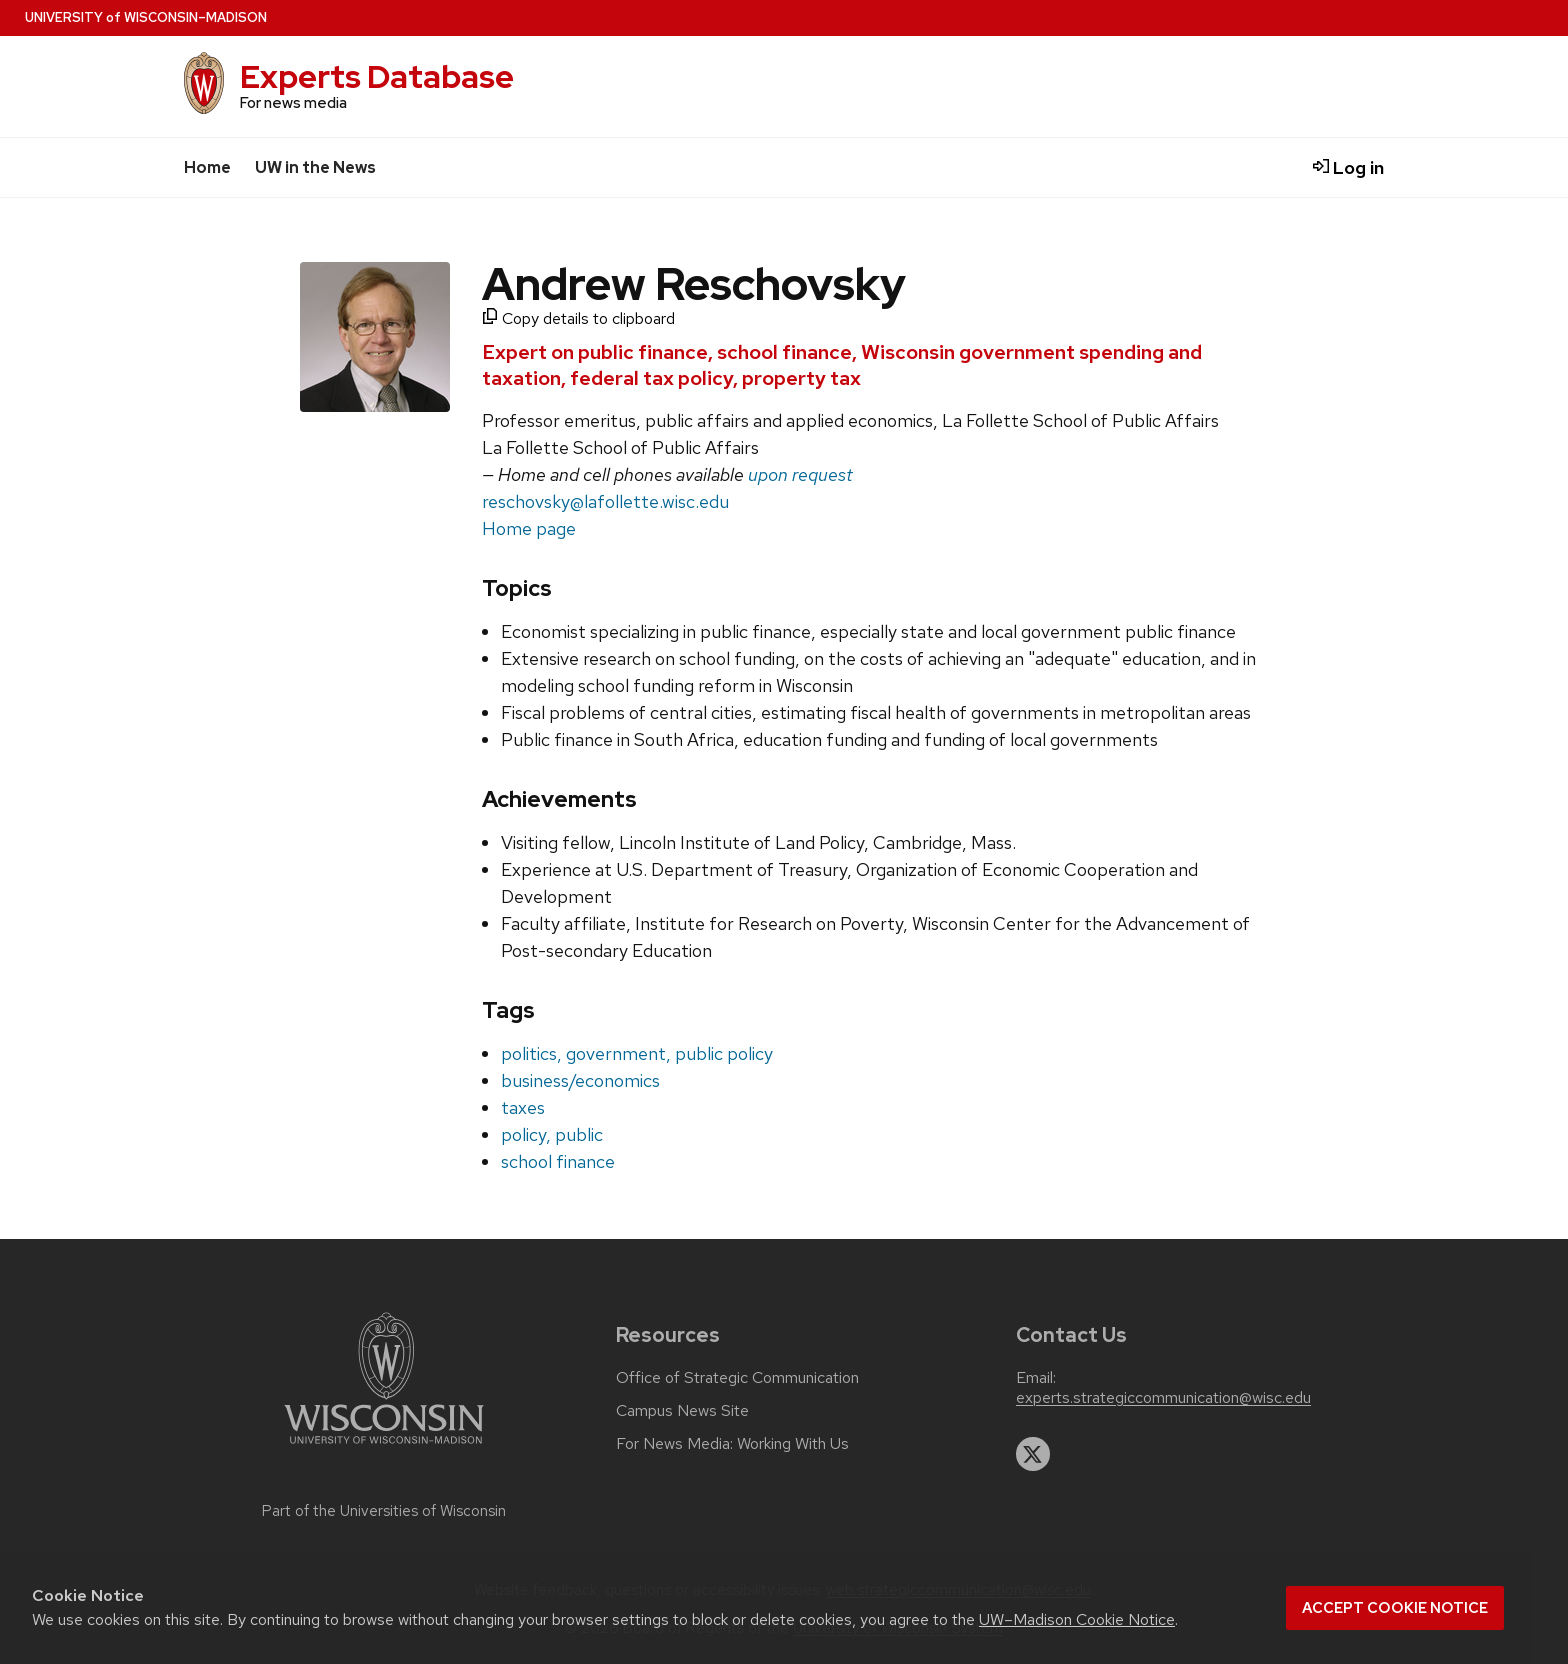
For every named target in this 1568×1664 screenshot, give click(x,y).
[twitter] (1033, 1454)
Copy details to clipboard (578, 318)
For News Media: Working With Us (732, 1444)
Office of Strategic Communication (737, 1378)
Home (207, 167)
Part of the (384, 1511)
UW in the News (315, 167)
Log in (1348, 167)
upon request (800, 474)
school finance (558, 1161)
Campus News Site (682, 1411)
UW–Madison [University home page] (146, 17)
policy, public (552, 1134)
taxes (523, 1107)
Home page (529, 528)
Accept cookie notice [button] (1395, 1608)
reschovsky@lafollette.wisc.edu (605, 501)
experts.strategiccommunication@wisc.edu (1163, 1398)
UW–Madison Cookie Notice (1077, 1619)
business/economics (580, 1080)
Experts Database (377, 76)
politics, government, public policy (637, 1053)
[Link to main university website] (384, 1447)
